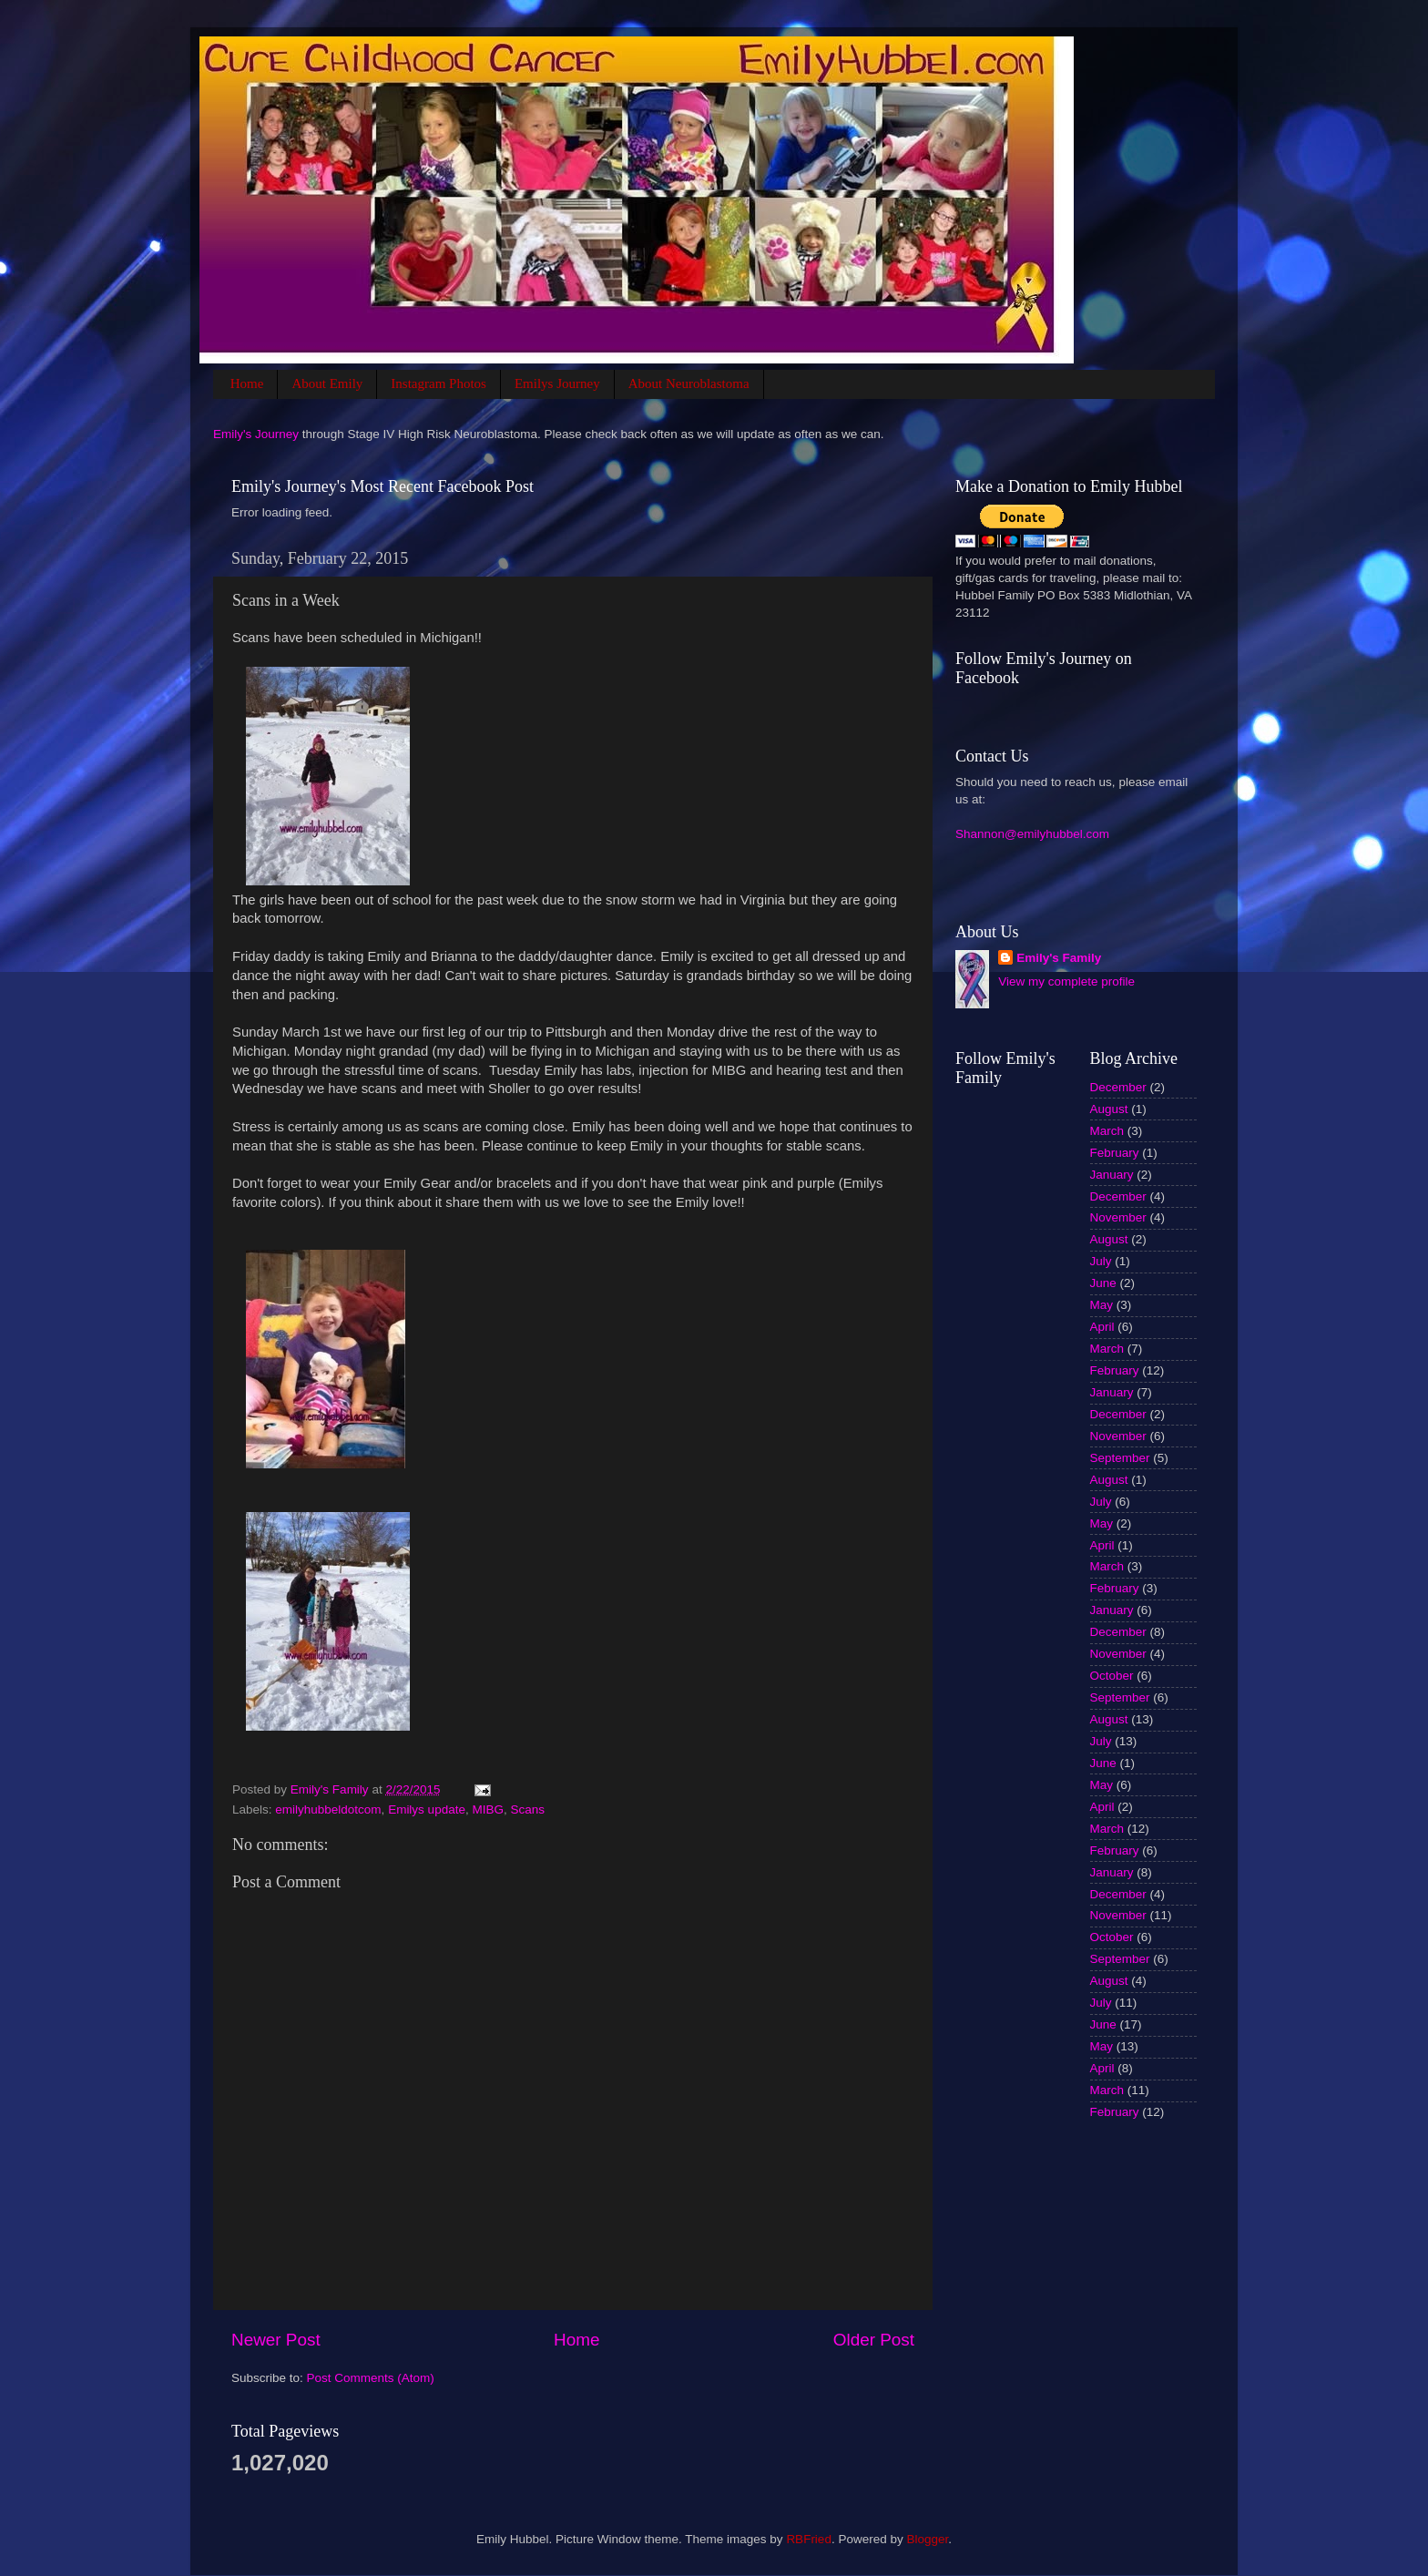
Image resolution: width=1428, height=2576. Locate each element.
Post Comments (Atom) (370, 2378)
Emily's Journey (256, 434)
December (1118, 1087)
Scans (527, 1809)
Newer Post (276, 2339)
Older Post (873, 2339)
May (1102, 1305)
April (1102, 1327)
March (1107, 1131)
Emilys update (426, 1809)
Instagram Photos (438, 383)
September (1120, 1458)
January (1112, 1174)
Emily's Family (1058, 958)
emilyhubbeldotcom (328, 1809)
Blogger (927, 2539)
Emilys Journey (557, 383)
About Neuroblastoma (689, 383)
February (1114, 1153)
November (1118, 1217)
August (1109, 1109)
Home (247, 383)
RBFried (808, 2539)
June (1103, 1283)
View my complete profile (1066, 981)
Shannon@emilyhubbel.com (1032, 834)
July (1101, 1261)
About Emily (326, 383)
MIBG (488, 1809)
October (1112, 1675)
